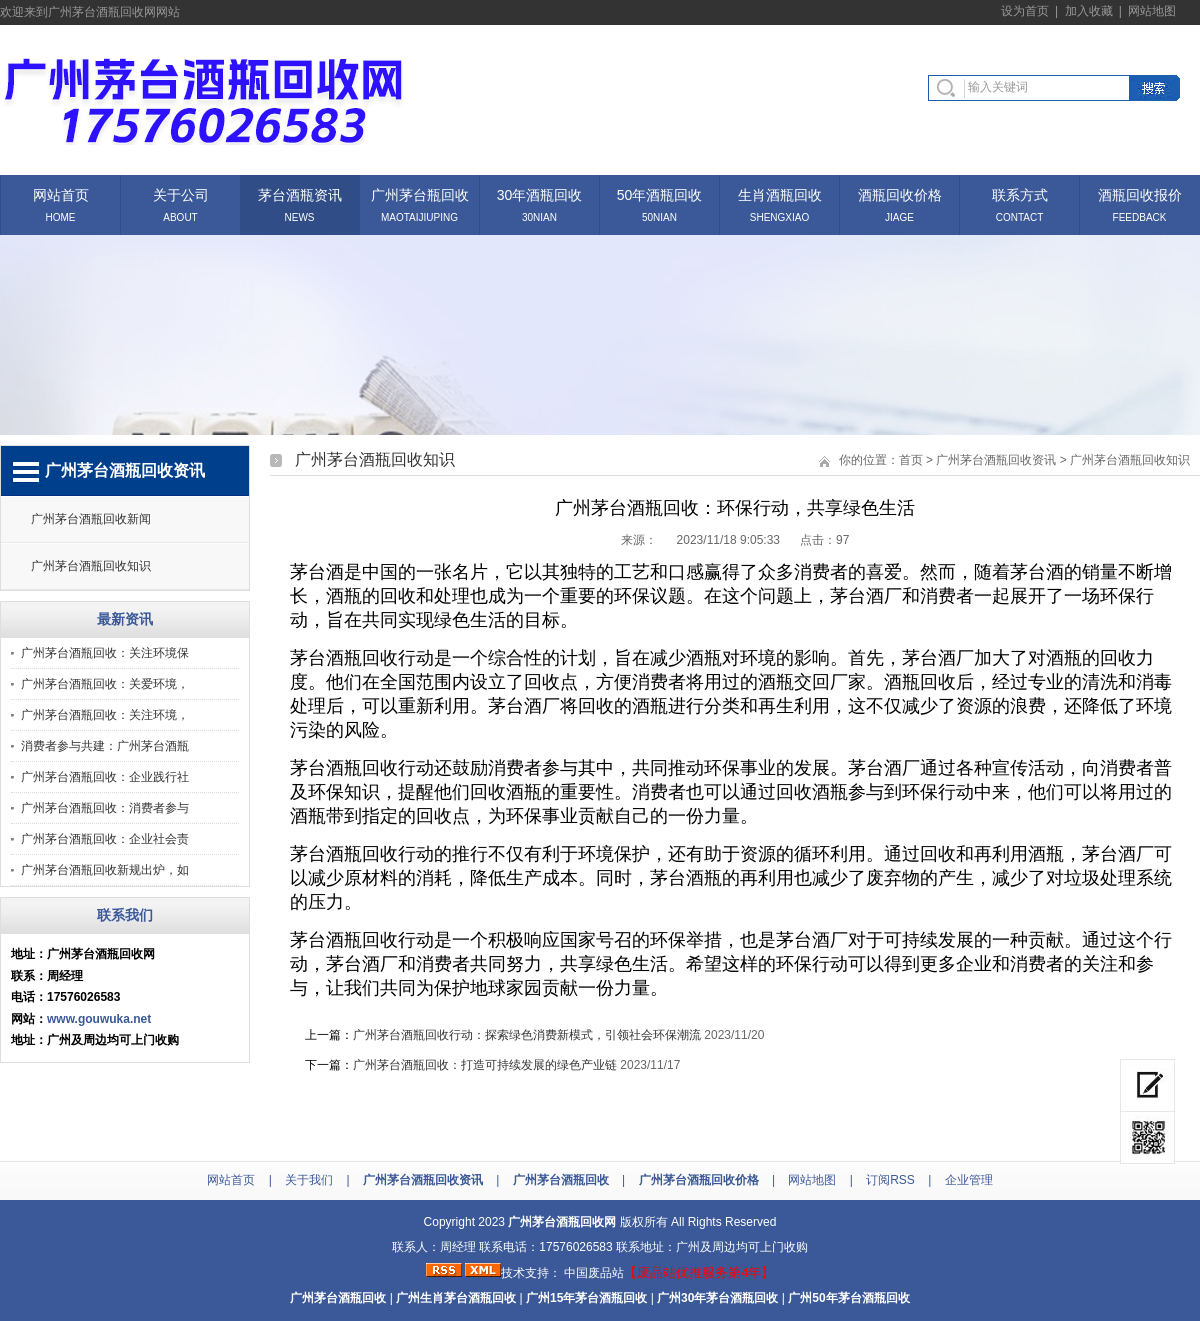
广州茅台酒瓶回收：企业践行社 (105, 777)
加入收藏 (1089, 11)
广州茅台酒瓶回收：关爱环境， (105, 684)
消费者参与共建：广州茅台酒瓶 (105, 746)
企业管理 (969, 1180)
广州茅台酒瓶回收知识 (91, 566)
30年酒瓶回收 (540, 193)
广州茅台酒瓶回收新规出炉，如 (105, 870)
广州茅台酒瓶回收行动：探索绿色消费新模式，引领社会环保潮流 (527, 1035)
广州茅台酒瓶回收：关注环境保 (105, 653)
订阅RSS (890, 1180)
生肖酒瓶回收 (780, 193)
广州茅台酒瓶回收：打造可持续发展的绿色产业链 (485, 1065)
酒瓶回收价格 (900, 193)
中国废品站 (594, 1273)
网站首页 (61, 193)
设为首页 (1025, 11)
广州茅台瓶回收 (420, 193)
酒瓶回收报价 (1140, 193)
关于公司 (181, 193)
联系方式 (1020, 193)
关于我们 (309, 1180)
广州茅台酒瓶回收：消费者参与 (105, 808)
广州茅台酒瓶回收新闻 (91, 519)
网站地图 (1152, 11)
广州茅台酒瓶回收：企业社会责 (105, 839)
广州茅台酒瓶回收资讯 (996, 460)
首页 (911, 460)
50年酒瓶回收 (660, 193)
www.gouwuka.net (99, 1019)
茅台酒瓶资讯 (300, 193)
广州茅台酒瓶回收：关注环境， (105, 715)
